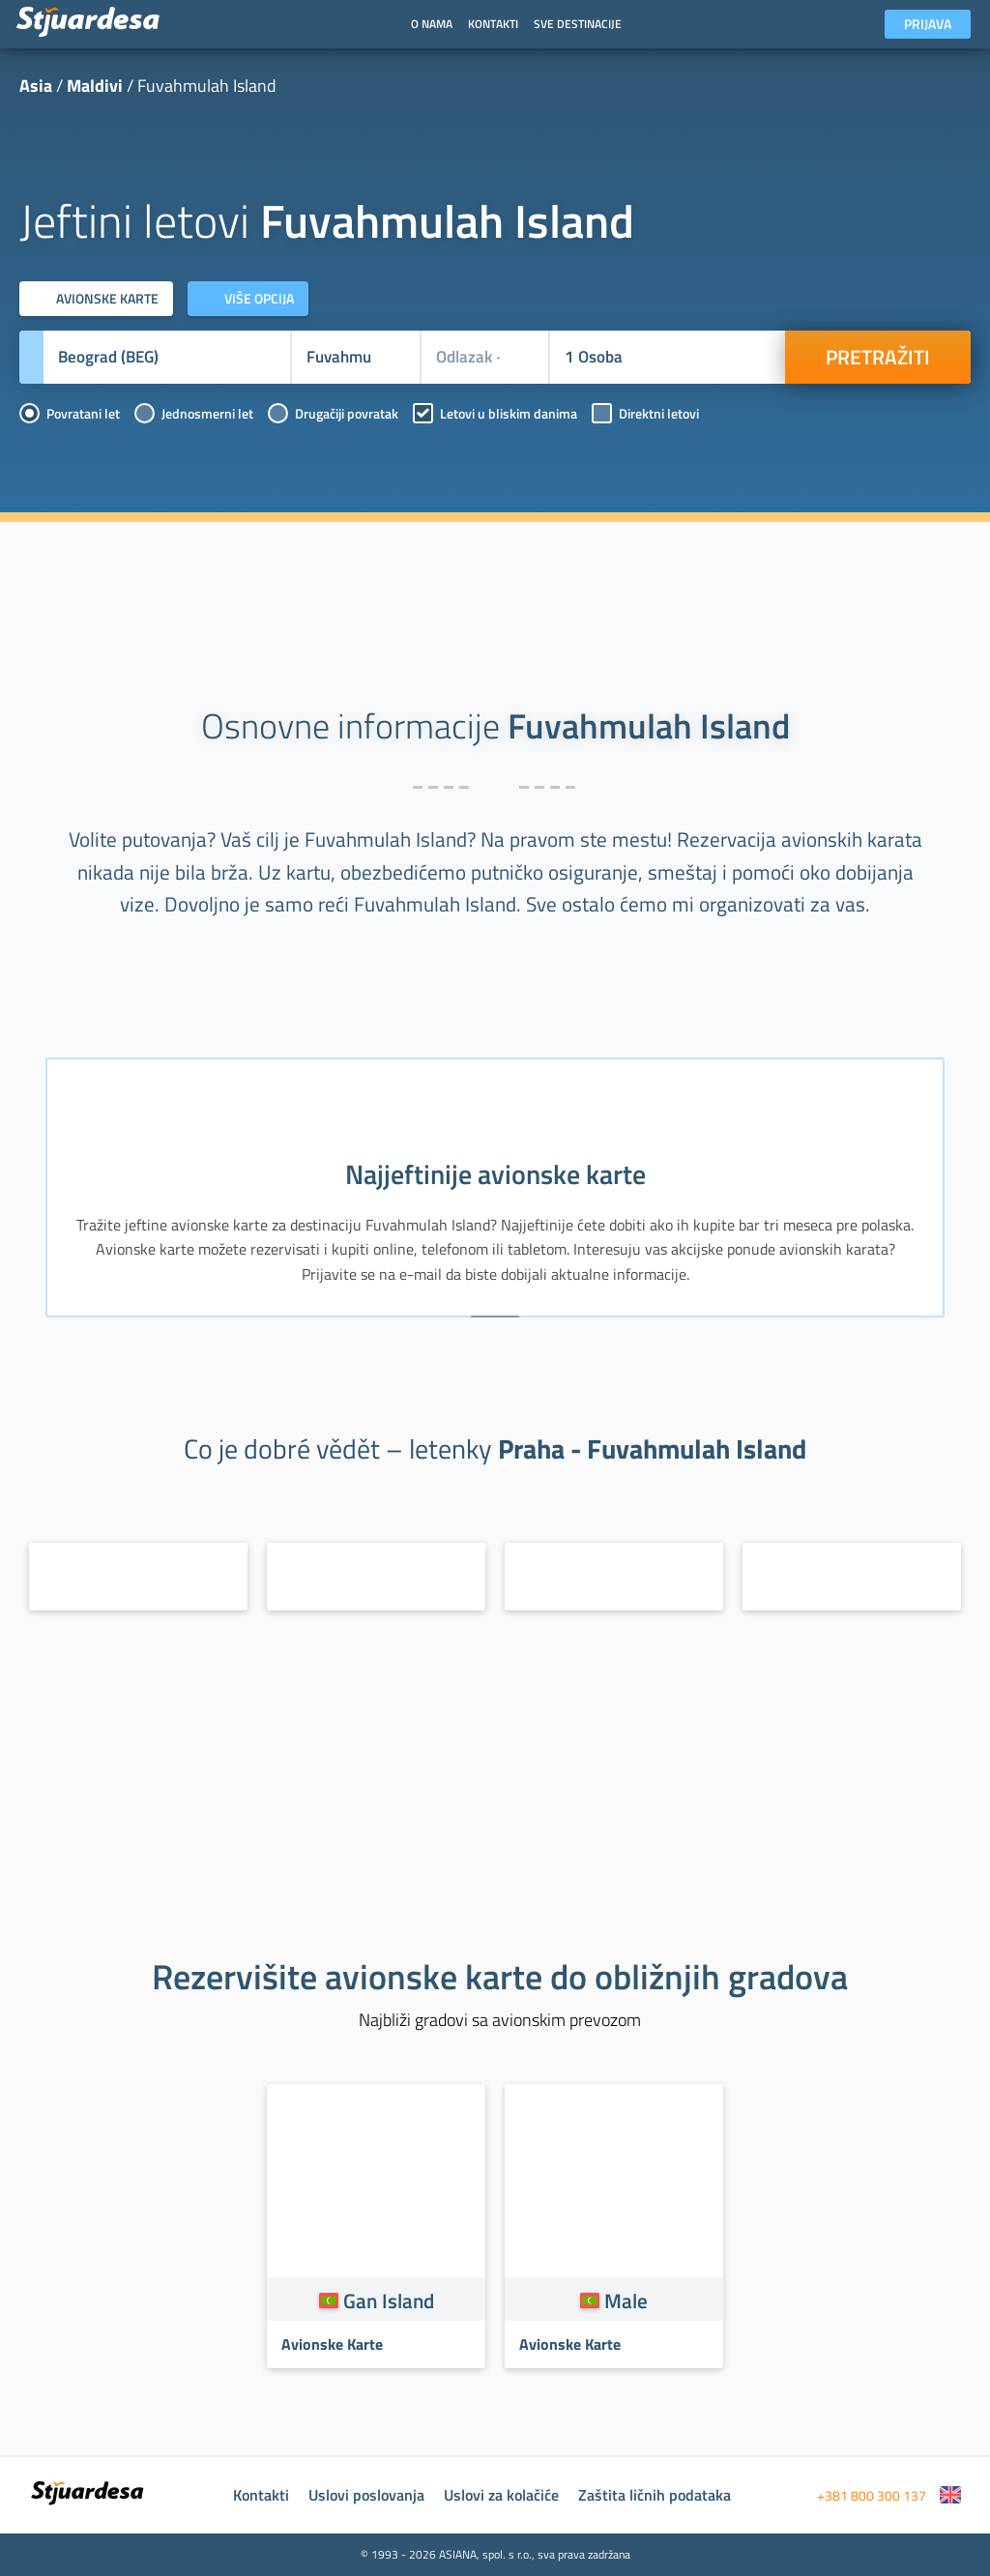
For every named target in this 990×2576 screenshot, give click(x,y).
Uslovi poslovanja (366, 2495)
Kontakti (261, 2495)
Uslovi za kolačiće (501, 2495)
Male (626, 2300)
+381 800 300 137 (871, 2495)
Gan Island (388, 2300)
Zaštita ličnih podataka (654, 2495)
